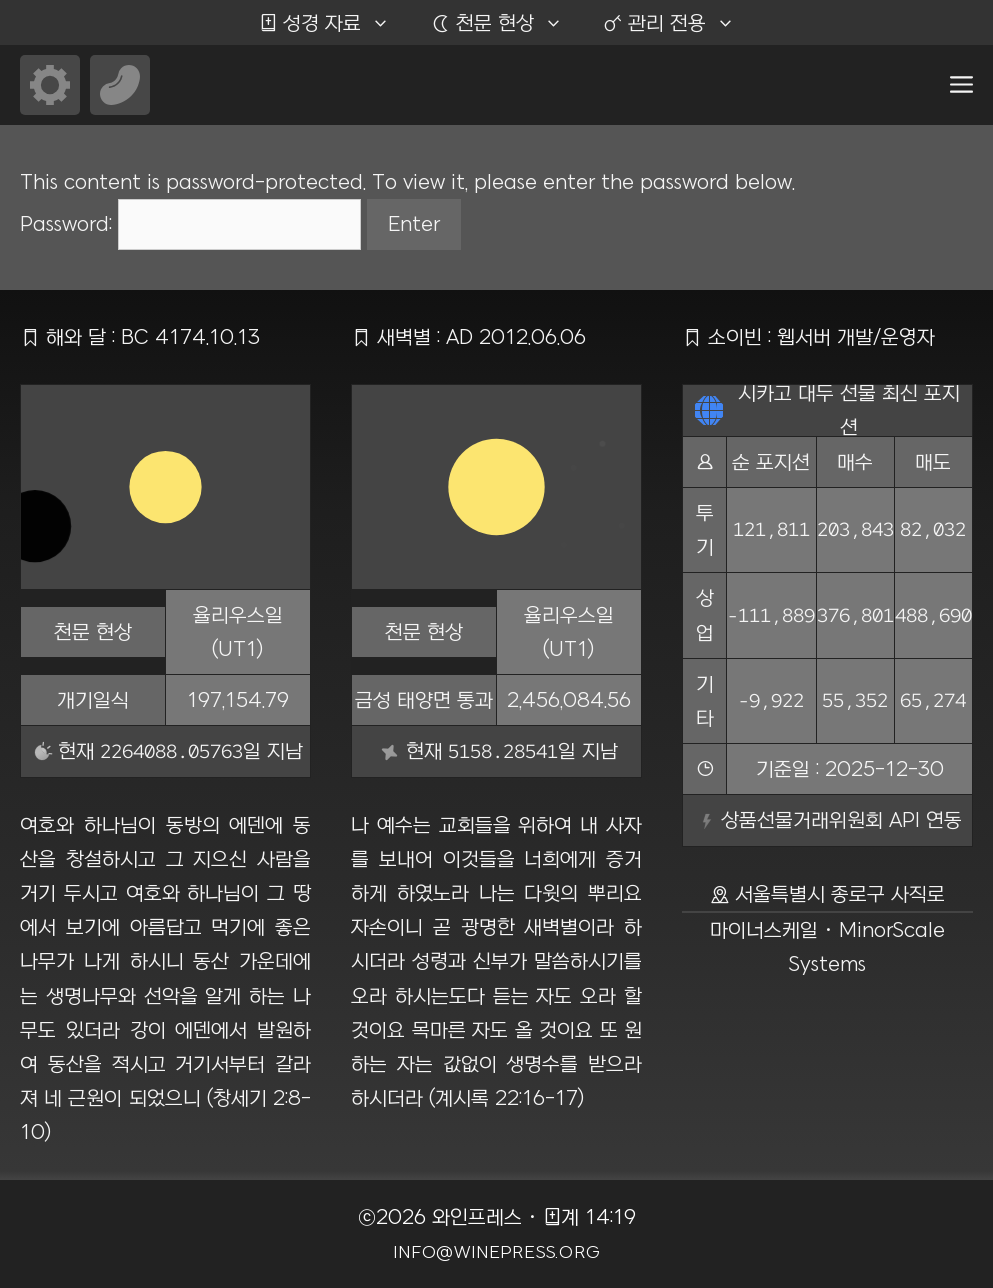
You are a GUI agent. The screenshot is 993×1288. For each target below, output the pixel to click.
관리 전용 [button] (679, 23)
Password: (190, 223)
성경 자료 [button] (334, 23)
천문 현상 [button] (506, 23)
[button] (961, 85)
